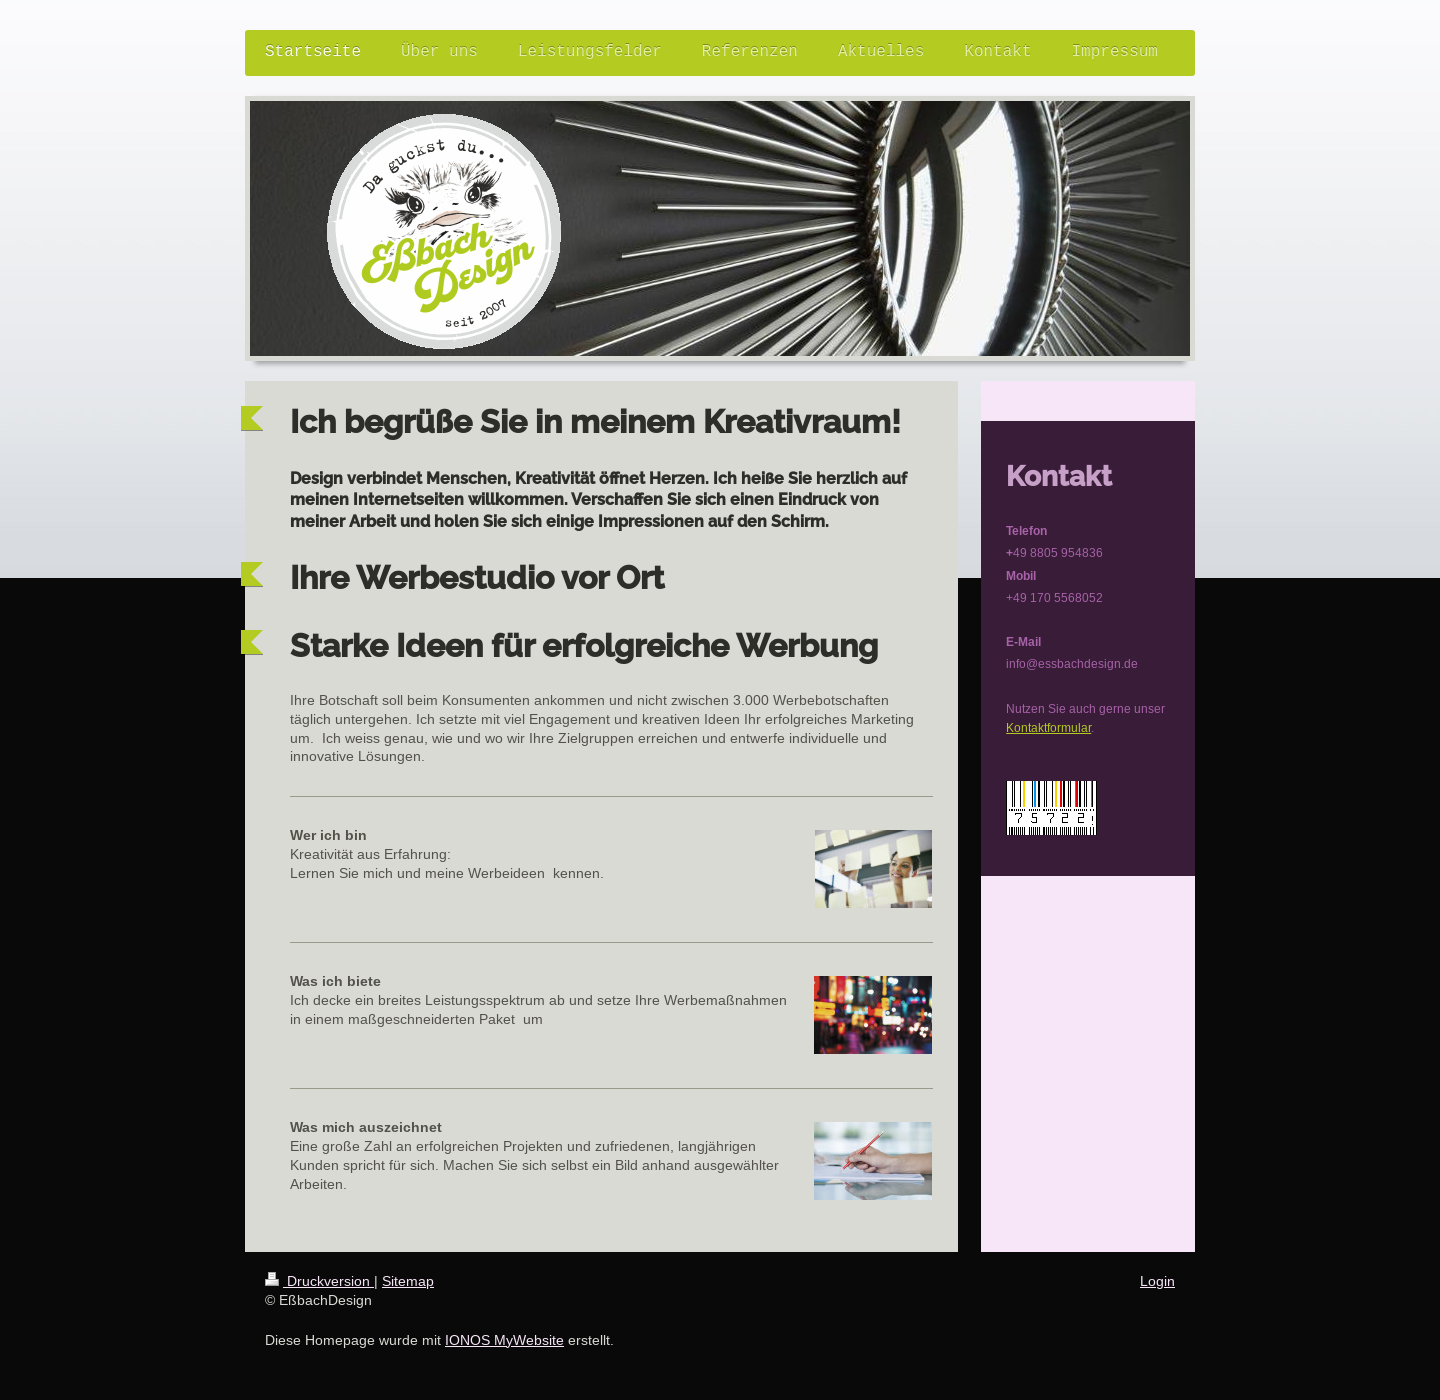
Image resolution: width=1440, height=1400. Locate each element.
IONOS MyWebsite (504, 1340)
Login (1157, 1281)
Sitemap (408, 1281)
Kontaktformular (1048, 727)
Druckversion (319, 1281)
